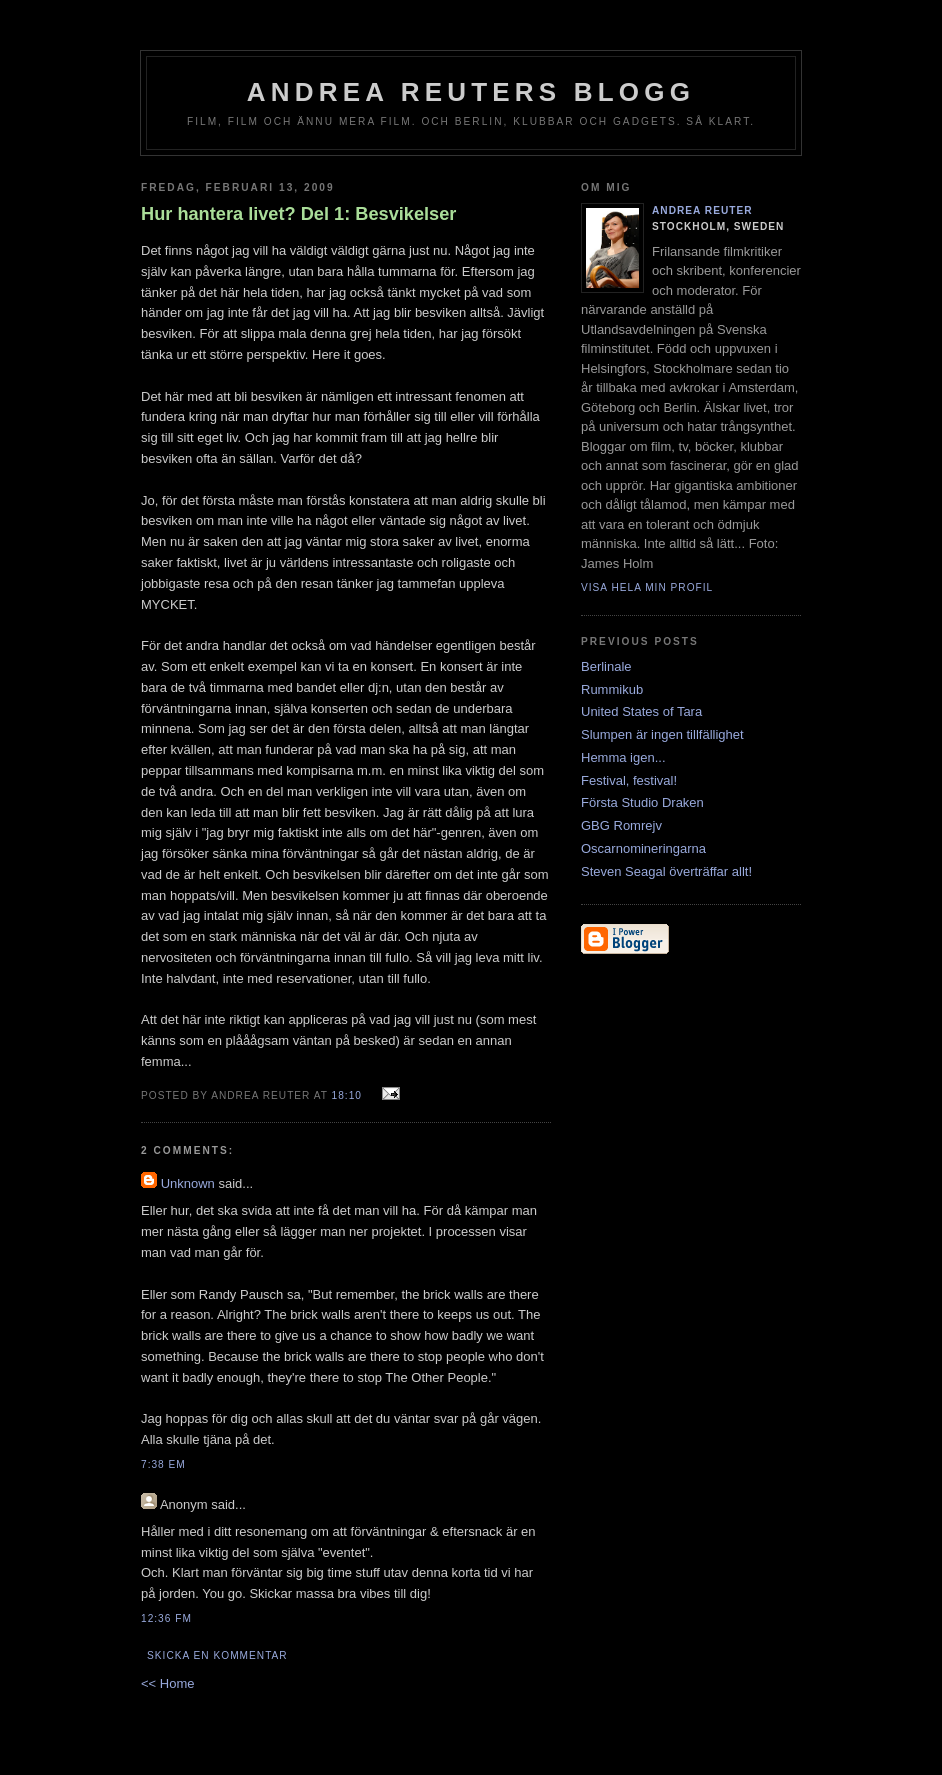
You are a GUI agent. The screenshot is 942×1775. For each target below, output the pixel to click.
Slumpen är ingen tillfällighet (662, 734)
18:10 (347, 1095)
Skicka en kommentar (217, 1655)
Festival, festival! (629, 780)
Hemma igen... (623, 757)
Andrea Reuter (702, 210)
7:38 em (163, 1464)
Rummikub (612, 689)
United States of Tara (641, 711)
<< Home (167, 1683)
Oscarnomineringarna (643, 848)
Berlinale (606, 666)
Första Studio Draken (642, 802)
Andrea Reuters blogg (471, 92)
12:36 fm (166, 1618)
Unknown (188, 1183)
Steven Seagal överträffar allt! (666, 871)
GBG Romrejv (621, 825)
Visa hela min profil (647, 587)
